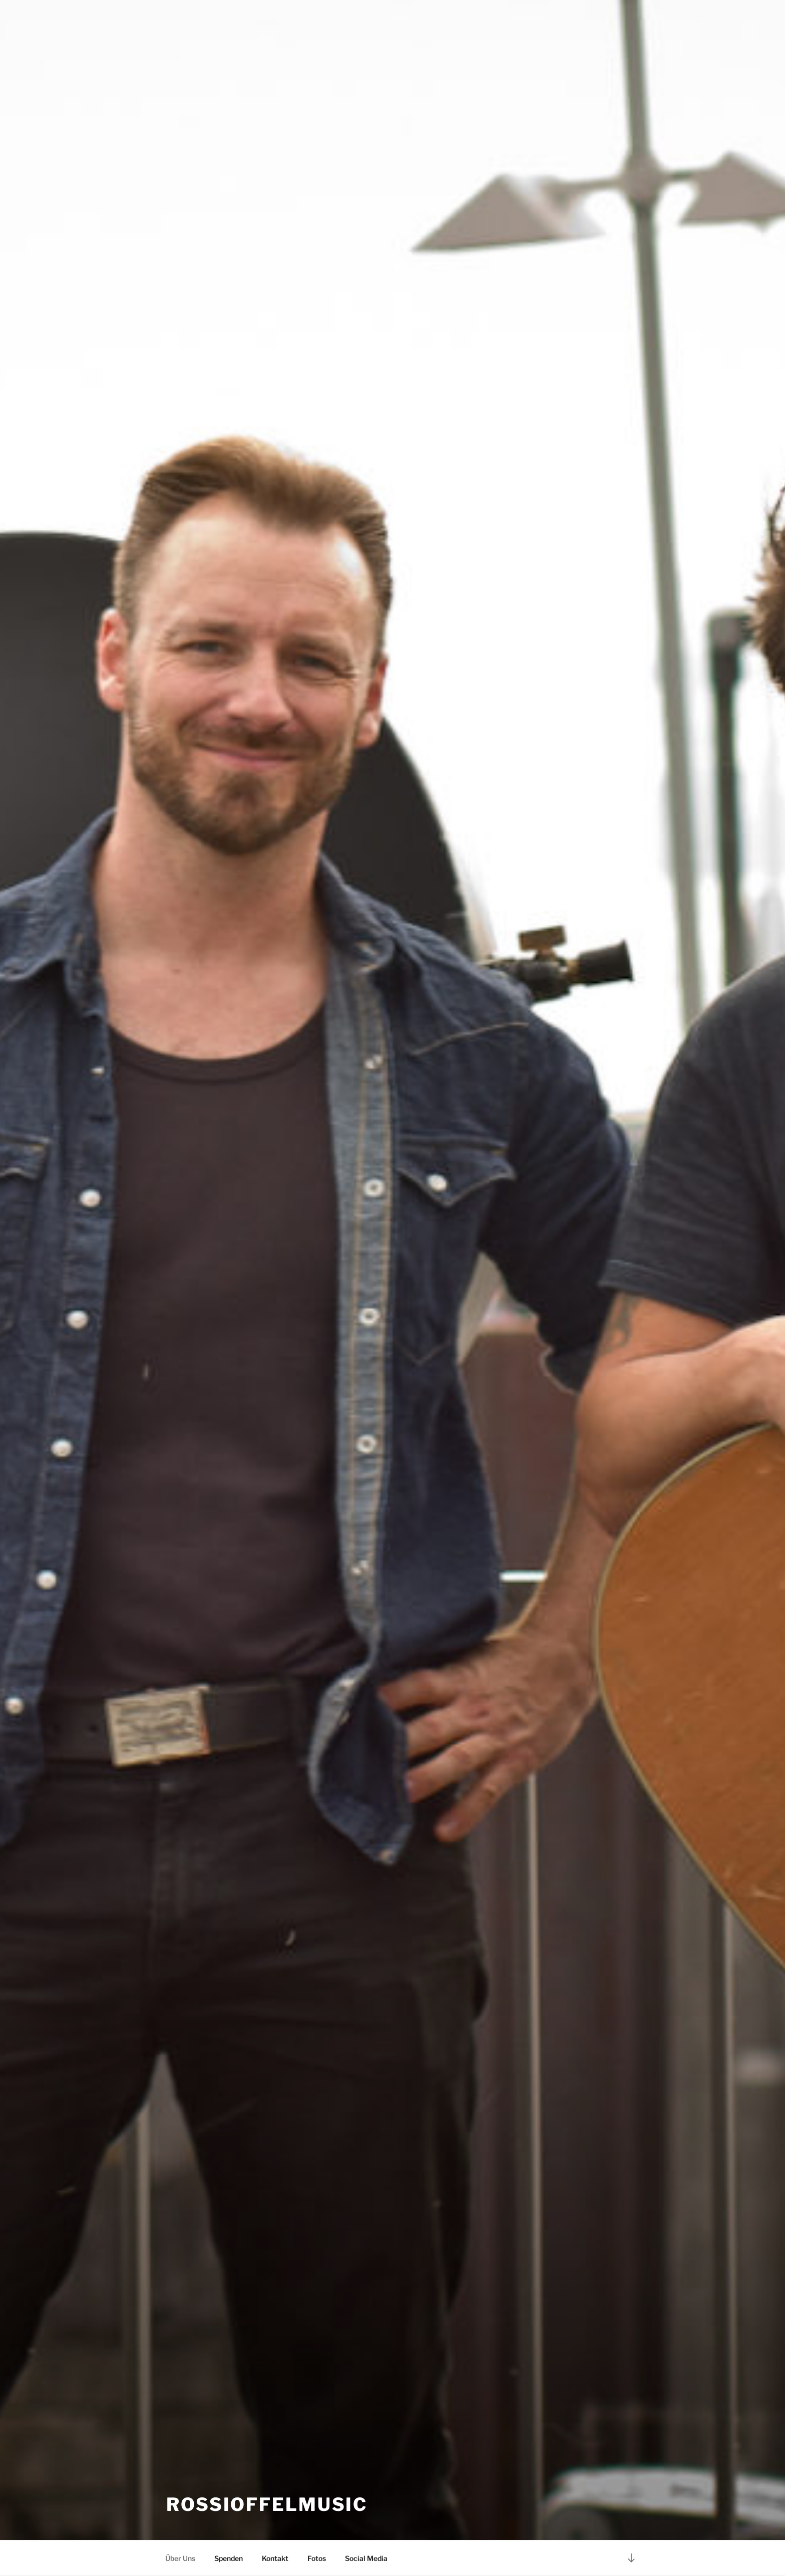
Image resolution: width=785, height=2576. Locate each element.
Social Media (366, 2558)
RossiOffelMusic (266, 2504)
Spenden (228, 2558)
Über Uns (180, 2558)
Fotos (316, 2558)
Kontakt (275, 2558)
